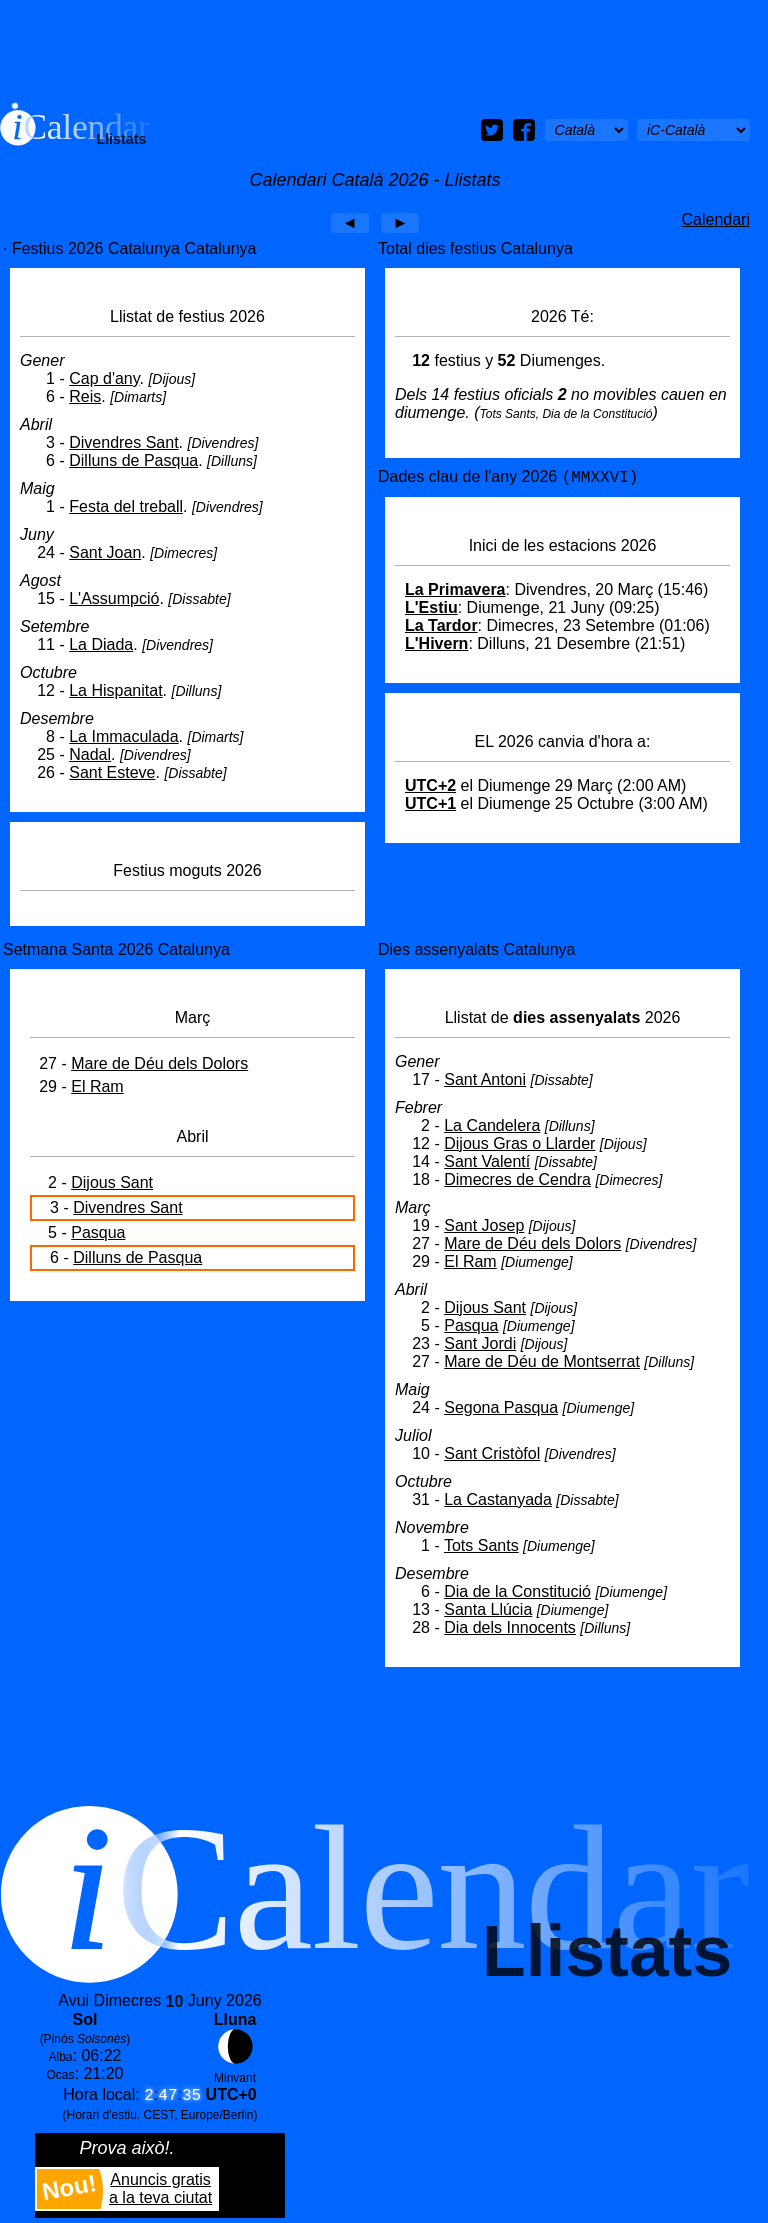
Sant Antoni (485, 1079)
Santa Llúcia (488, 1609)
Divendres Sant (123, 442)
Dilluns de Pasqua (133, 460)
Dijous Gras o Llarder (519, 1143)
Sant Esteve (112, 772)
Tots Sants (481, 1545)
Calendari (716, 219)
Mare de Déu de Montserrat (542, 1361)
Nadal (90, 754)
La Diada (101, 644)
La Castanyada (498, 1499)
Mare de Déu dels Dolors (159, 1063)
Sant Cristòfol (492, 1453)
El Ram (97, 1086)
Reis (85, 396)
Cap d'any (104, 378)
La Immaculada (123, 736)
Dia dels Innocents (510, 1627)
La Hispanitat (115, 690)
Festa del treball (126, 506)
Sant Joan (105, 552)
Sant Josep (484, 1225)
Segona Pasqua (501, 1407)
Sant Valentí (487, 1161)
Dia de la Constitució (517, 1591)
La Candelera (492, 1125)
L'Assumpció (114, 598)
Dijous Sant (112, 1182)
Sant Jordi (480, 1343)
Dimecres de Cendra (517, 1179)
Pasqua (98, 1232)
